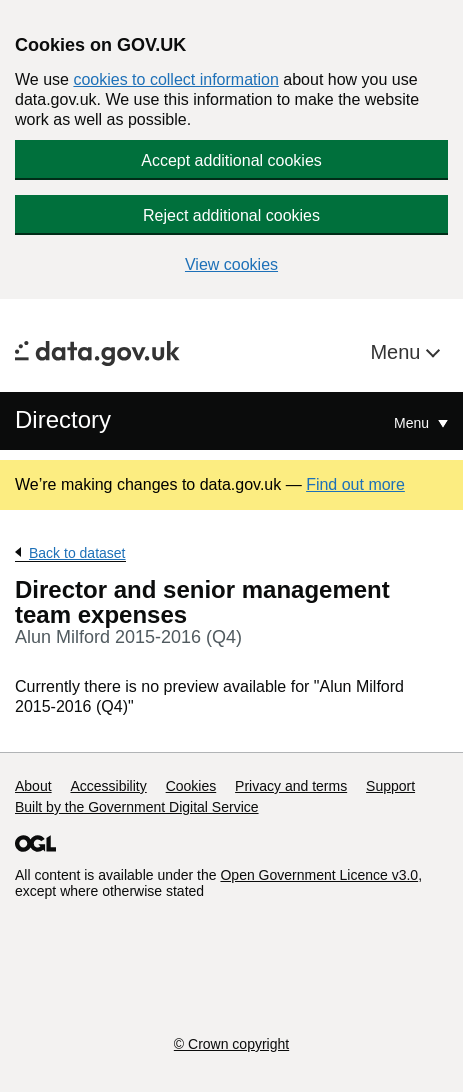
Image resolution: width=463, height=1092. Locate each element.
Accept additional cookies (231, 160)
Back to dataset (77, 553)
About (33, 786)
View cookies (231, 264)
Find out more (355, 484)
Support (390, 786)
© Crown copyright (231, 1044)
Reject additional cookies (231, 215)
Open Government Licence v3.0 (319, 875)
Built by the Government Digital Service (137, 807)
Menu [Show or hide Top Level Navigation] (413, 423)
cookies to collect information (175, 79)
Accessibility (108, 786)
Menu (398, 352)
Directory (63, 419)
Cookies (191, 786)
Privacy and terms (291, 786)
